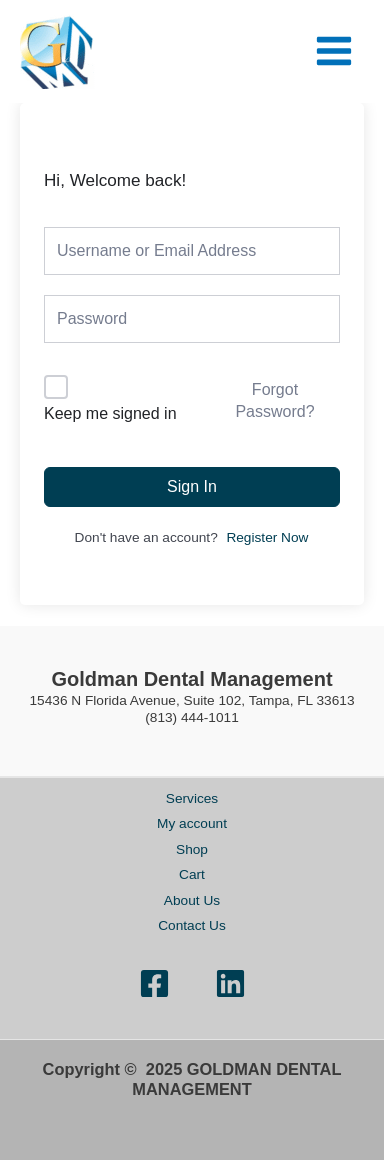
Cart (192, 874)
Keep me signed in (110, 413)
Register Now (267, 537)
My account (192, 823)
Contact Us (192, 925)
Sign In (192, 486)
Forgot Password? (274, 400)
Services (192, 798)
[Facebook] (154, 983)
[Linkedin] (230, 983)
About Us (192, 900)
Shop (192, 849)
